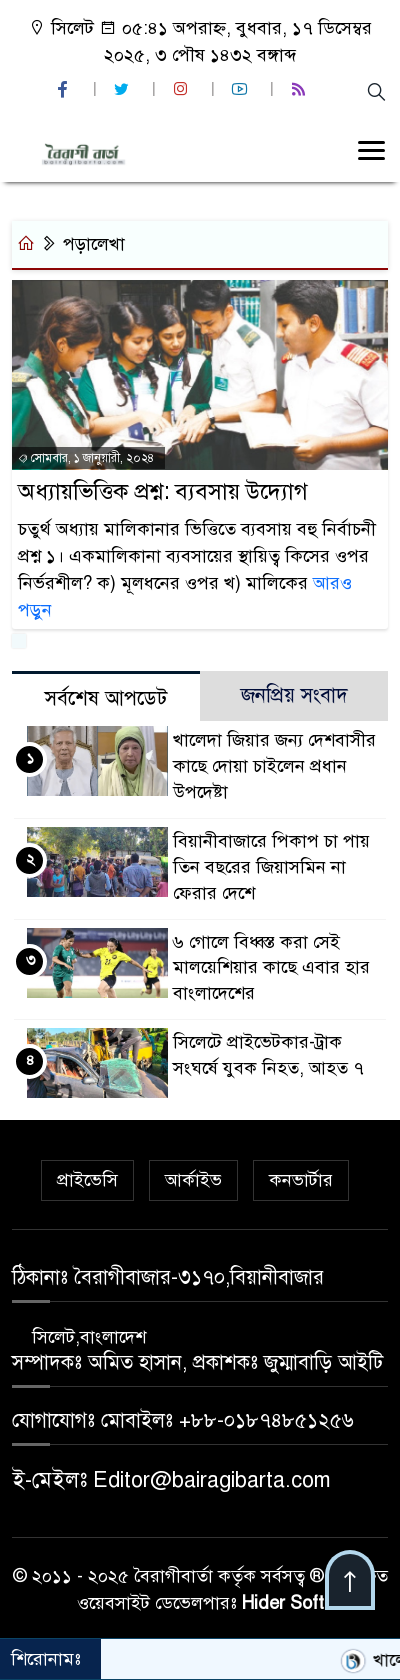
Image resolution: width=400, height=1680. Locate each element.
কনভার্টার (301, 1180)
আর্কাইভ (193, 1180)
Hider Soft (283, 1603)
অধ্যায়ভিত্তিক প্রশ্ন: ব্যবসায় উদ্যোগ (163, 491)
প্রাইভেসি (87, 1180)
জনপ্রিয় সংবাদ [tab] (294, 695)
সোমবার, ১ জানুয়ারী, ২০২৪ (86, 458)
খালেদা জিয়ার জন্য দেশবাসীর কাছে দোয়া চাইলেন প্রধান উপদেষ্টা (274, 766)
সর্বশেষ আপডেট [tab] (106, 698)
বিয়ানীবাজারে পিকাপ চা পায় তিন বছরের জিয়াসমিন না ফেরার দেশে (271, 867)
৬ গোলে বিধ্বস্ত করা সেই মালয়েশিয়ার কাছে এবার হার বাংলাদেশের (271, 968)
